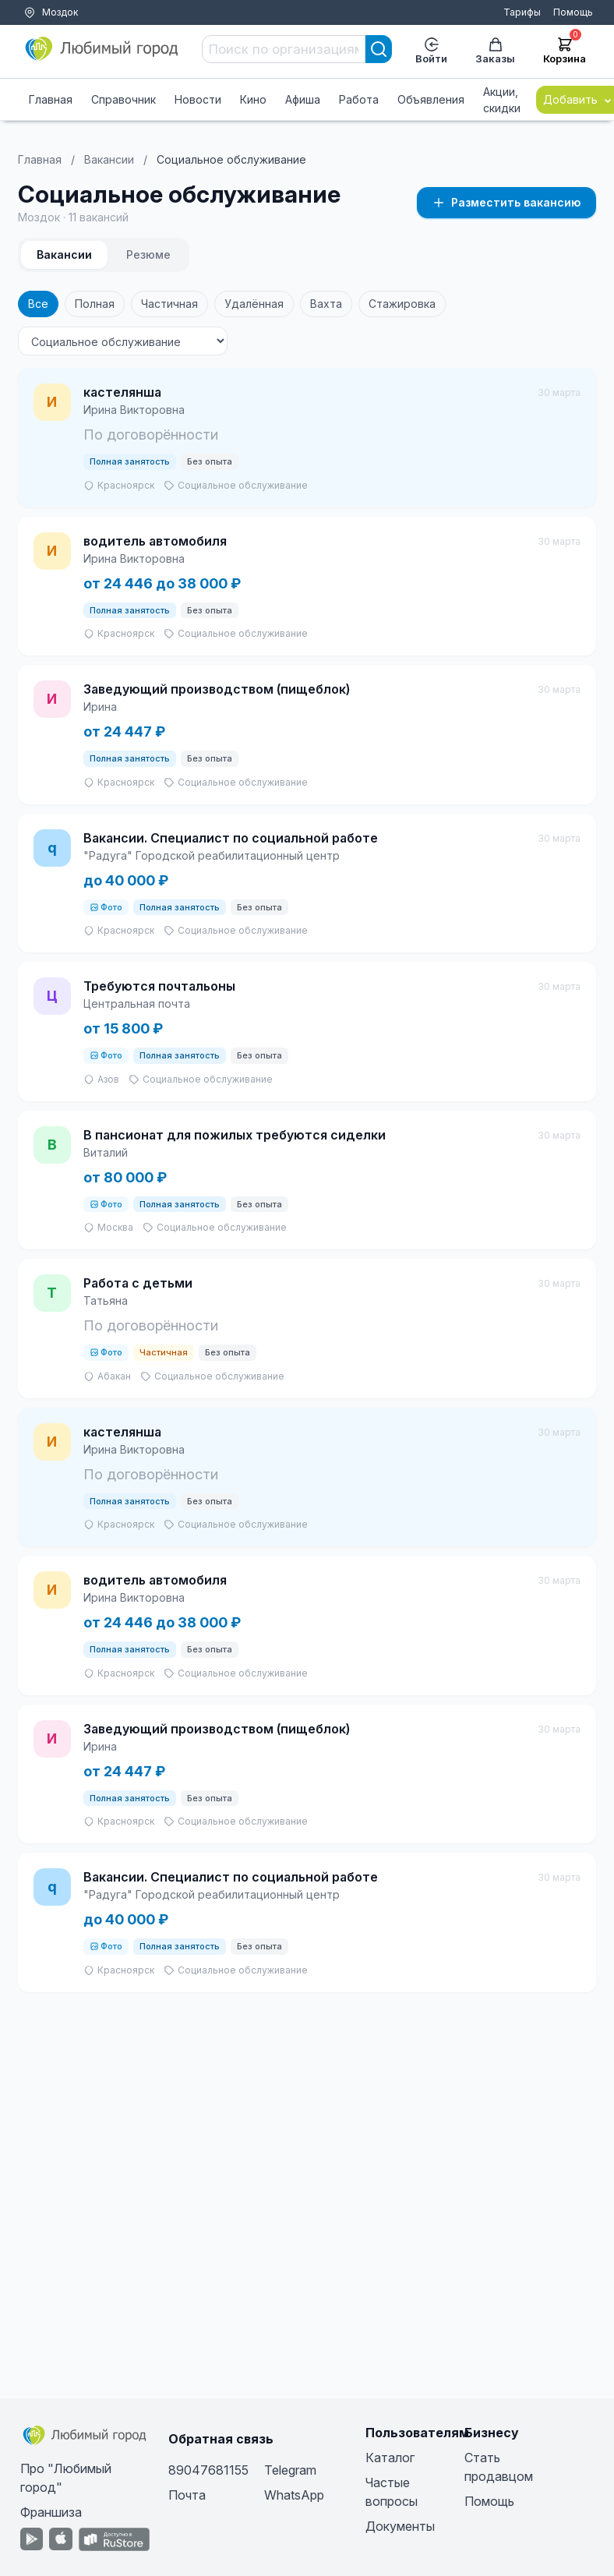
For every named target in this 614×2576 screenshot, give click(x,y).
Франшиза (51, 2512)
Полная (95, 303)
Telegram (290, 2470)
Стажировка (402, 303)
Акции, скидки (501, 100)
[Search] (378, 49)
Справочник (123, 99)
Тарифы (522, 12)
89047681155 (208, 2470)
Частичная (169, 303)
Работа (359, 99)
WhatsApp (294, 2495)
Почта (187, 2495)
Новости (198, 99)
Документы (400, 2526)
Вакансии (109, 159)
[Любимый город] (102, 49)
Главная (50, 99)
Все (38, 303)
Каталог (390, 2457)
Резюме (148, 254)
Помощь (573, 12)
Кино (253, 99)
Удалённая (254, 303)
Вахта (326, 303)
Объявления (430, 99)
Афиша (302, 99)
